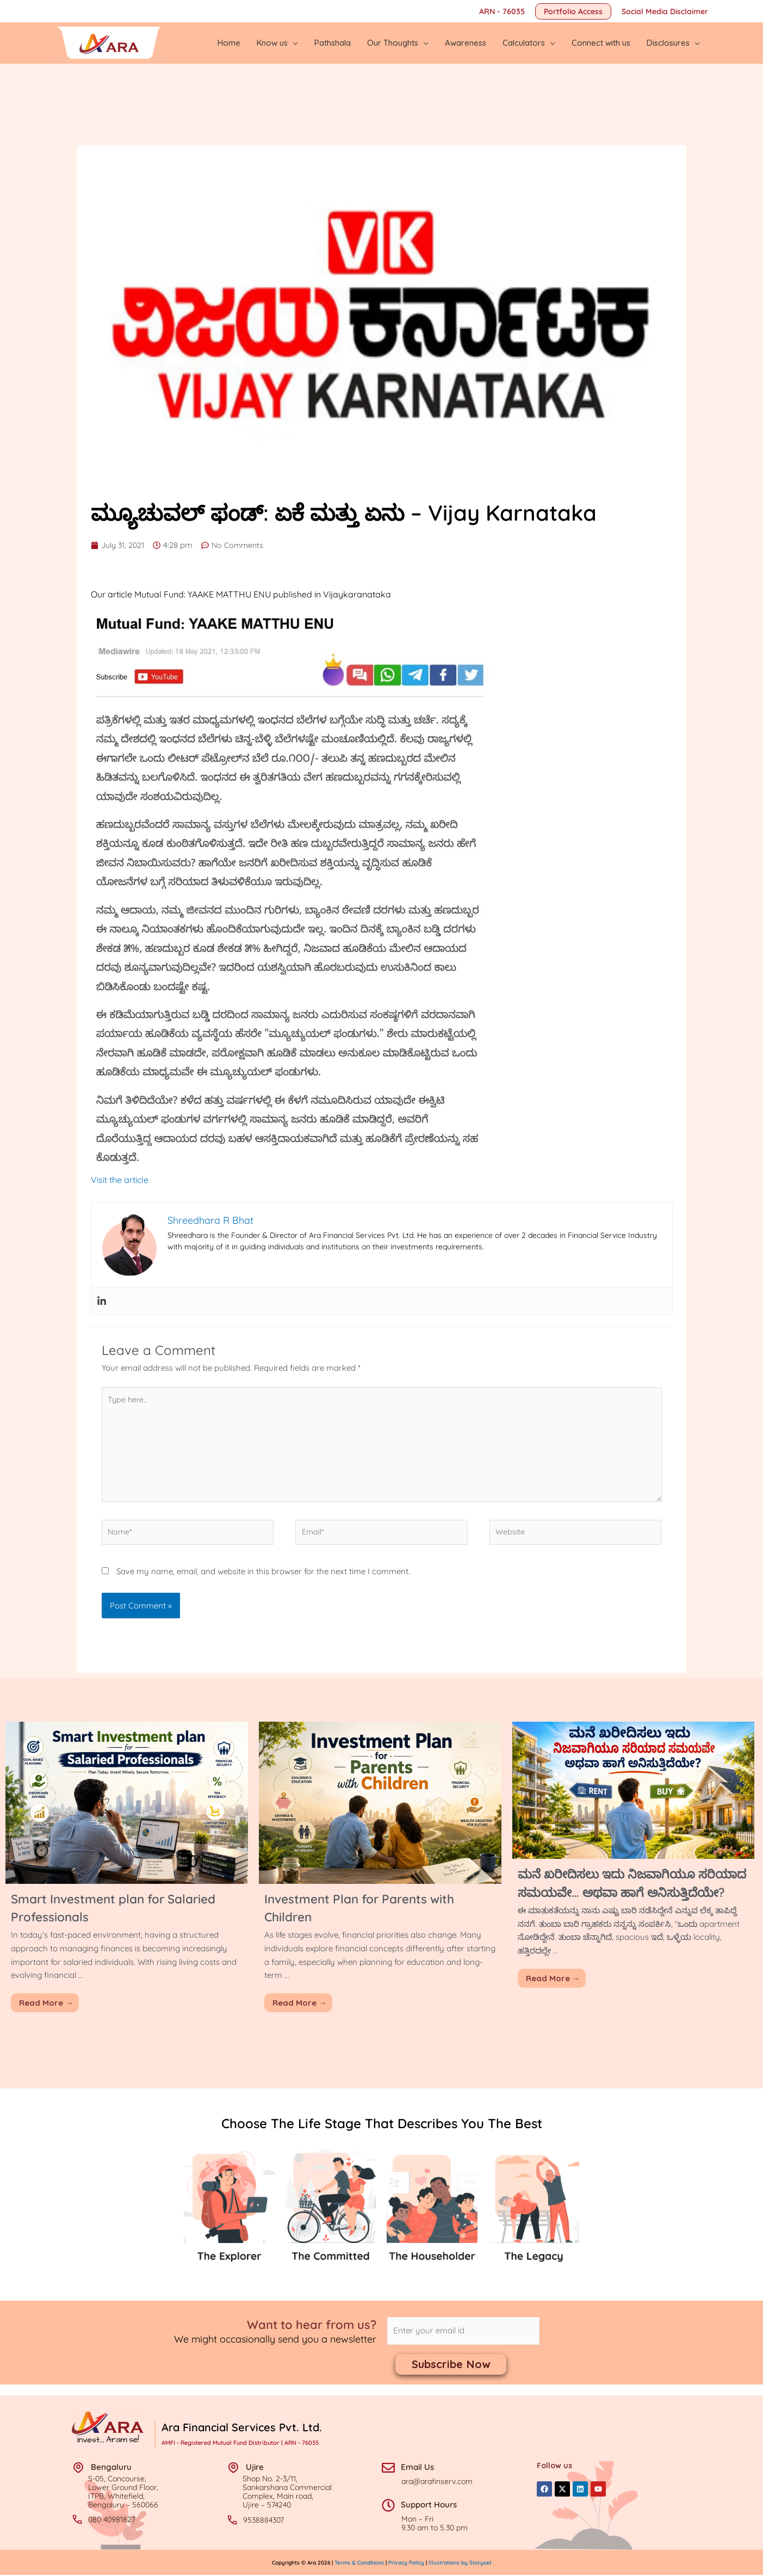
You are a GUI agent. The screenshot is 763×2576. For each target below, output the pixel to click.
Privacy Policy (406, 2563)
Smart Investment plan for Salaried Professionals (99, 1905)
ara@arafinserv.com (437, 2482)
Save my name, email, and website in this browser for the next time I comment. (263, 1569)
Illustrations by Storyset (460, 2563)
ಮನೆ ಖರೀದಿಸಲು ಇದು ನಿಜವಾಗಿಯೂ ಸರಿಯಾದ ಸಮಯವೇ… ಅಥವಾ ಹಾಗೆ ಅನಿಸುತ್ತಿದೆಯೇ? (621, 1890)
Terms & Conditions (360, 2563)
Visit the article (119, 1170)
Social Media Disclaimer (665, 11)
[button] (573, 11)
